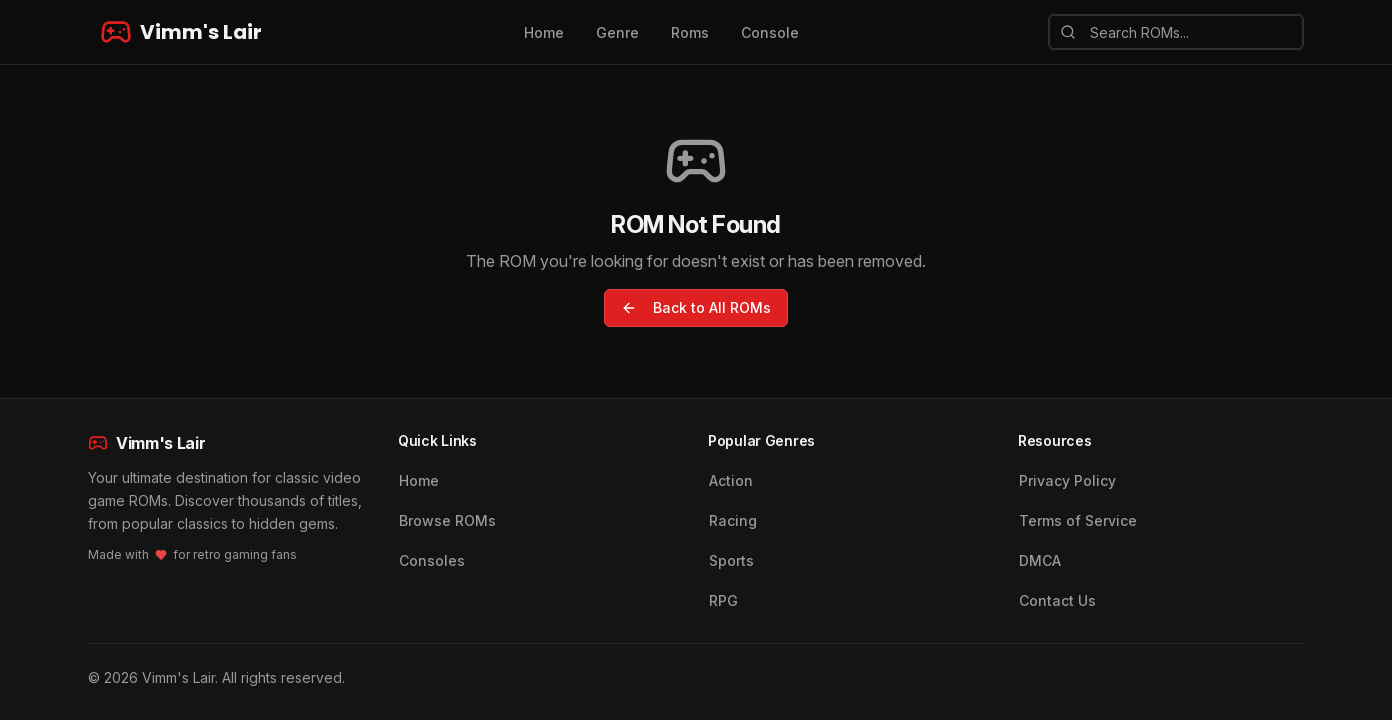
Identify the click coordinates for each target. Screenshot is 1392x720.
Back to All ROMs (696, 307)
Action (731, 480)
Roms (690, 32)
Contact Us (1057, 600)
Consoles (432, 560)
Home (544, 32)
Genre (617, 32)
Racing (733, 520)
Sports (731, 560)
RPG (723, 600)
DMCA (1040, 560)
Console (770, 32)
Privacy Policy (1067, 480)
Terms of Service (1078, 520)
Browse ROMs (447, 520)
